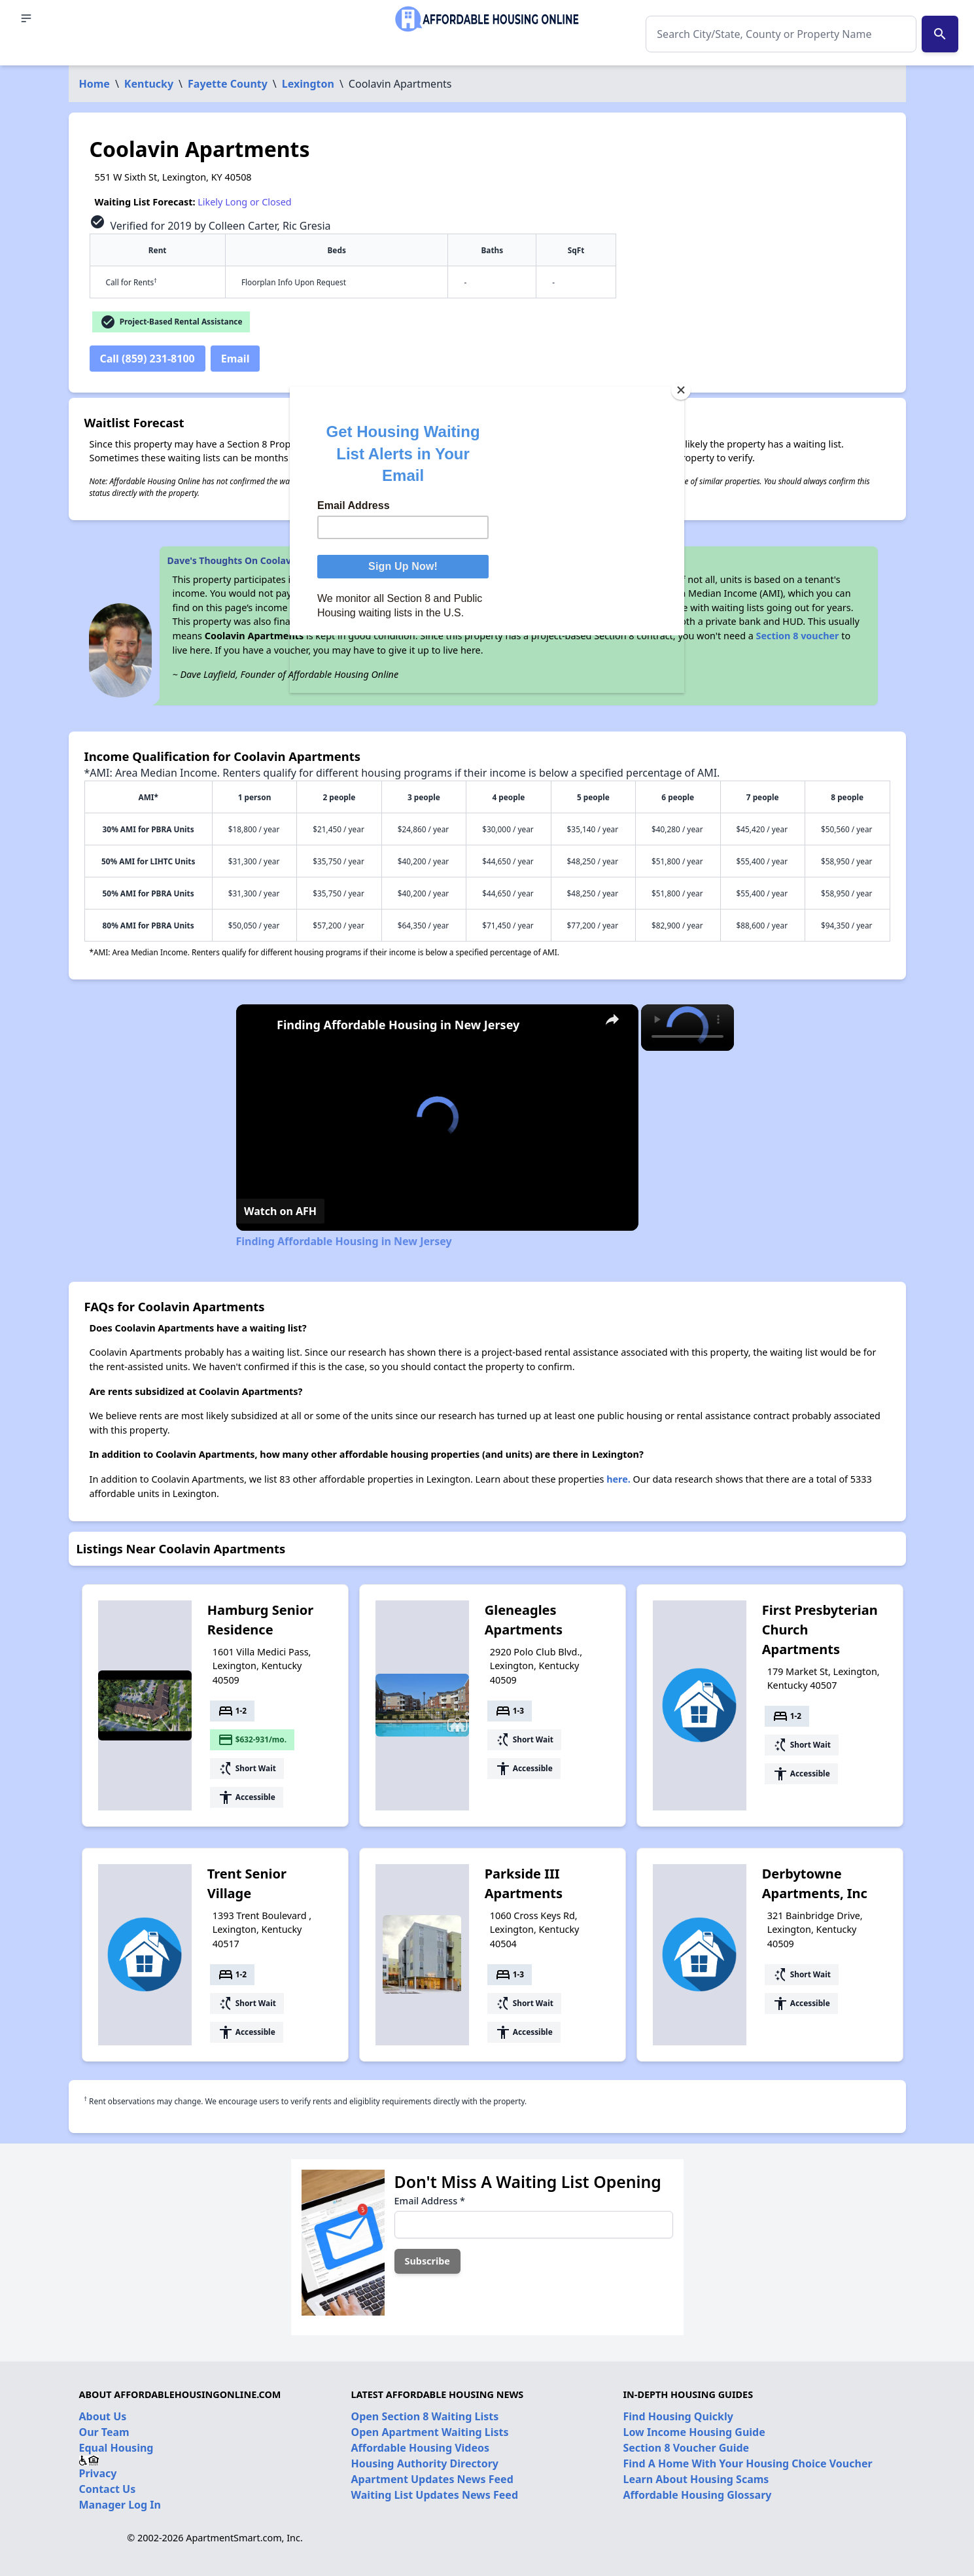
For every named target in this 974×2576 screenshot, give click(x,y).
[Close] (681, 390)
